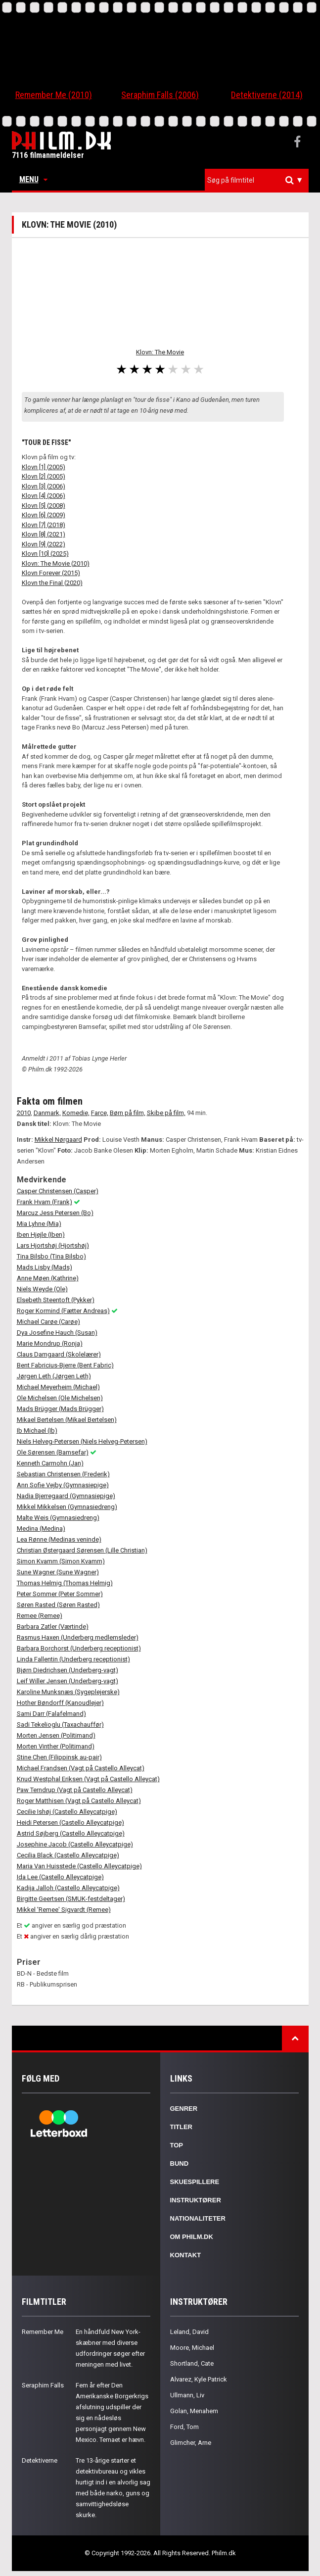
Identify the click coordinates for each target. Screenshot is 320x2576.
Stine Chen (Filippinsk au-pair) (59, 1757)
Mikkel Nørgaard (58, 1139)
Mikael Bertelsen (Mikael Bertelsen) (67, 1419)
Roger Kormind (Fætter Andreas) (63, 1310)
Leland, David (189, 2331)
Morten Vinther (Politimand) (55, 1746)
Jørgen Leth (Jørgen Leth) (54, 1376)
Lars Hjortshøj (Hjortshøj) (53, 1245)
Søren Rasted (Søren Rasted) (58, 1604)
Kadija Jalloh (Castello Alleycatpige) (68, 1888)
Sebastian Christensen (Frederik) (63, 1474)
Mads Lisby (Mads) (44, 1267)
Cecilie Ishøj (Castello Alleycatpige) (67, 1811)
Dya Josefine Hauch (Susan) (57, 1332)
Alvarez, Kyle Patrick (198, 2379)
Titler (181, 2127)
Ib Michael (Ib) (37, 1430)
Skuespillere (195, 2182)
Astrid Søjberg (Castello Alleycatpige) (71, 1833)
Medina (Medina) (41, 1528)
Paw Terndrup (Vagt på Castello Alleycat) (75, 1790)
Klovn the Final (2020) (52, 582)
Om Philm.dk (191, 2236)
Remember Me (42, 2331)
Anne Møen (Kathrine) (48, 1278)
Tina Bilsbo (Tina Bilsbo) (51, 1256)
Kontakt (185, 2255)
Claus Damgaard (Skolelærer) (59, 1354)
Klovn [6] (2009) (43, 515)
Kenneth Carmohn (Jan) (50, 1463)
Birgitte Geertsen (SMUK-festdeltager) (71, 1898)
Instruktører (195, 2200)
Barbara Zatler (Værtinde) (53, 1626)
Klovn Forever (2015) (51, 573)
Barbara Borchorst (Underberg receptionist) (79, 1648)
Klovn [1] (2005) (43, 467)
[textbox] (259, 180)
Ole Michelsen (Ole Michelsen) (60, 1398)
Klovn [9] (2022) (43, 544)
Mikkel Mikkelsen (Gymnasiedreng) (67, 1506)
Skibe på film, (166, 1113)
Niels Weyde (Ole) (42, 1289)
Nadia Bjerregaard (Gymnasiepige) (66, 1496)
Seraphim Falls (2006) (160, 95)
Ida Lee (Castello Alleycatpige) (60, 1877)
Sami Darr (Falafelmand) (51, 1713)
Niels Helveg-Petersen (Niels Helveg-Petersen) (82, 1441)
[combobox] (257, 180)
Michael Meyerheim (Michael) (58, 1387)
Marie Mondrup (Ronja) (50, 1343)
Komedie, (76, 1113)
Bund (179, 2163)
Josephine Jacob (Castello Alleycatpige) (75, 1844)
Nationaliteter (198, 2218)
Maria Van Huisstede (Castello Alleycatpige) (79, 1866)
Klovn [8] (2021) (43, 534)
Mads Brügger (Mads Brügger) (60, 1408)
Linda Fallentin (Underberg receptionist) (73, 1659)
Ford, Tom (184, 2426)
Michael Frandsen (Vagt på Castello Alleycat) (80, 1768)
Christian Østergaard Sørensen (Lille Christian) (82, 1550)
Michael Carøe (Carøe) (48, 1321)
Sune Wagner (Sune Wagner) (58, 1572)
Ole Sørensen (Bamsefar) (53, 1452)
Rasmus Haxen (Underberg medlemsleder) (77, 1637)
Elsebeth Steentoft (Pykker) (55, 1300)
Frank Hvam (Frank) (44, 1202)
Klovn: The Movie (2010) (56, 563)
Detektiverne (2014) (267, 95)
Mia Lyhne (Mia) (39, 1223)
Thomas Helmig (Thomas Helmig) (65, 1583)
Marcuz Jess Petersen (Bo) (55, 1212)
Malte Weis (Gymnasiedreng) (58, 1517)
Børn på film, (127, 1113)
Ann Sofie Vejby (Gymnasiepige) (63, 1485)
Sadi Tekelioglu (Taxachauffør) (60, 1724)
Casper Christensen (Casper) (57, 1191)
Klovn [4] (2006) (43, 495)
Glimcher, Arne (190, 2442)
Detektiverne (39, 2460)
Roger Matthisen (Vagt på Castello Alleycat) (79, 1800)
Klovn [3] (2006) (43, 486)
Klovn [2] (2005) (43, 476)
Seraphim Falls (43, 2385)
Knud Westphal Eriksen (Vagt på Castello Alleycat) (88, 1779)
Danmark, (47, 1113)
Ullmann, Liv (187, 2395)
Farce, (99, 1113)
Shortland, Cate (192, 2363)
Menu (33, 179)
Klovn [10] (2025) (45, 553)
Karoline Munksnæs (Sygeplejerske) (68, 1692)
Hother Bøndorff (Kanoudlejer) (60, 1702)
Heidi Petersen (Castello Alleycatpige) (70, 1822)
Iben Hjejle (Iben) (41, 1234)
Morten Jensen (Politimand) (56, 1735)
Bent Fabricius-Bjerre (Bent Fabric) (65, 1365)
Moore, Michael (192, 2347)
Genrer (184, 2108)
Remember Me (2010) (53, 95)
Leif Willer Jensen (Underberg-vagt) (67, 1681)
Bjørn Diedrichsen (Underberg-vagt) (67, 1670)
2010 (24, 1113)
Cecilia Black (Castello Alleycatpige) (68, 1855)
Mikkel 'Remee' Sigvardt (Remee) (64, 1909)
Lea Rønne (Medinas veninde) (59, 1539)
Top (176, 2145)
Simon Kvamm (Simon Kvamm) (61, 1561)
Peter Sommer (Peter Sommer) (60, 1594)
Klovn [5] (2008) (43, 505)
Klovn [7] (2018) (43, 525)
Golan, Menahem (194, 2411)
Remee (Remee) (39, 1615)
